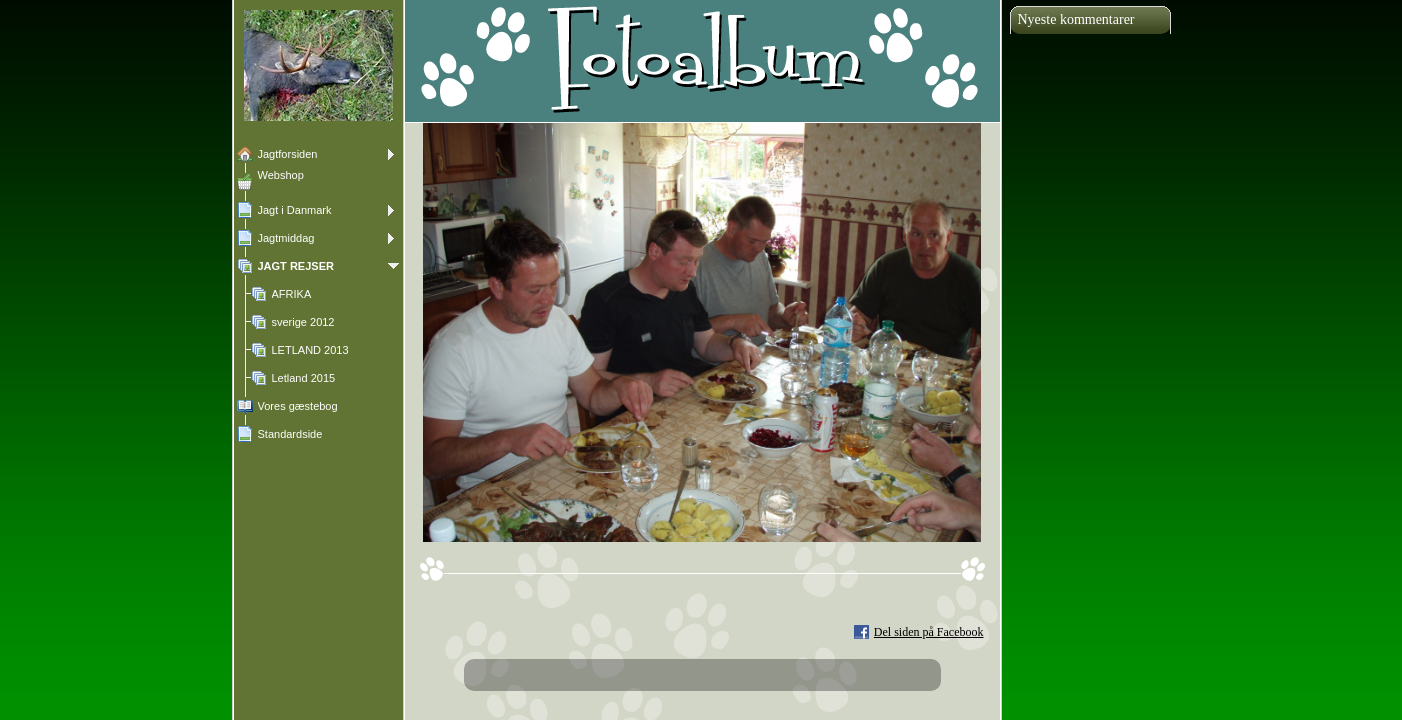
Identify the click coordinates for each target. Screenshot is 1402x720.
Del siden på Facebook (929, 632)
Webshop (281, 175)
